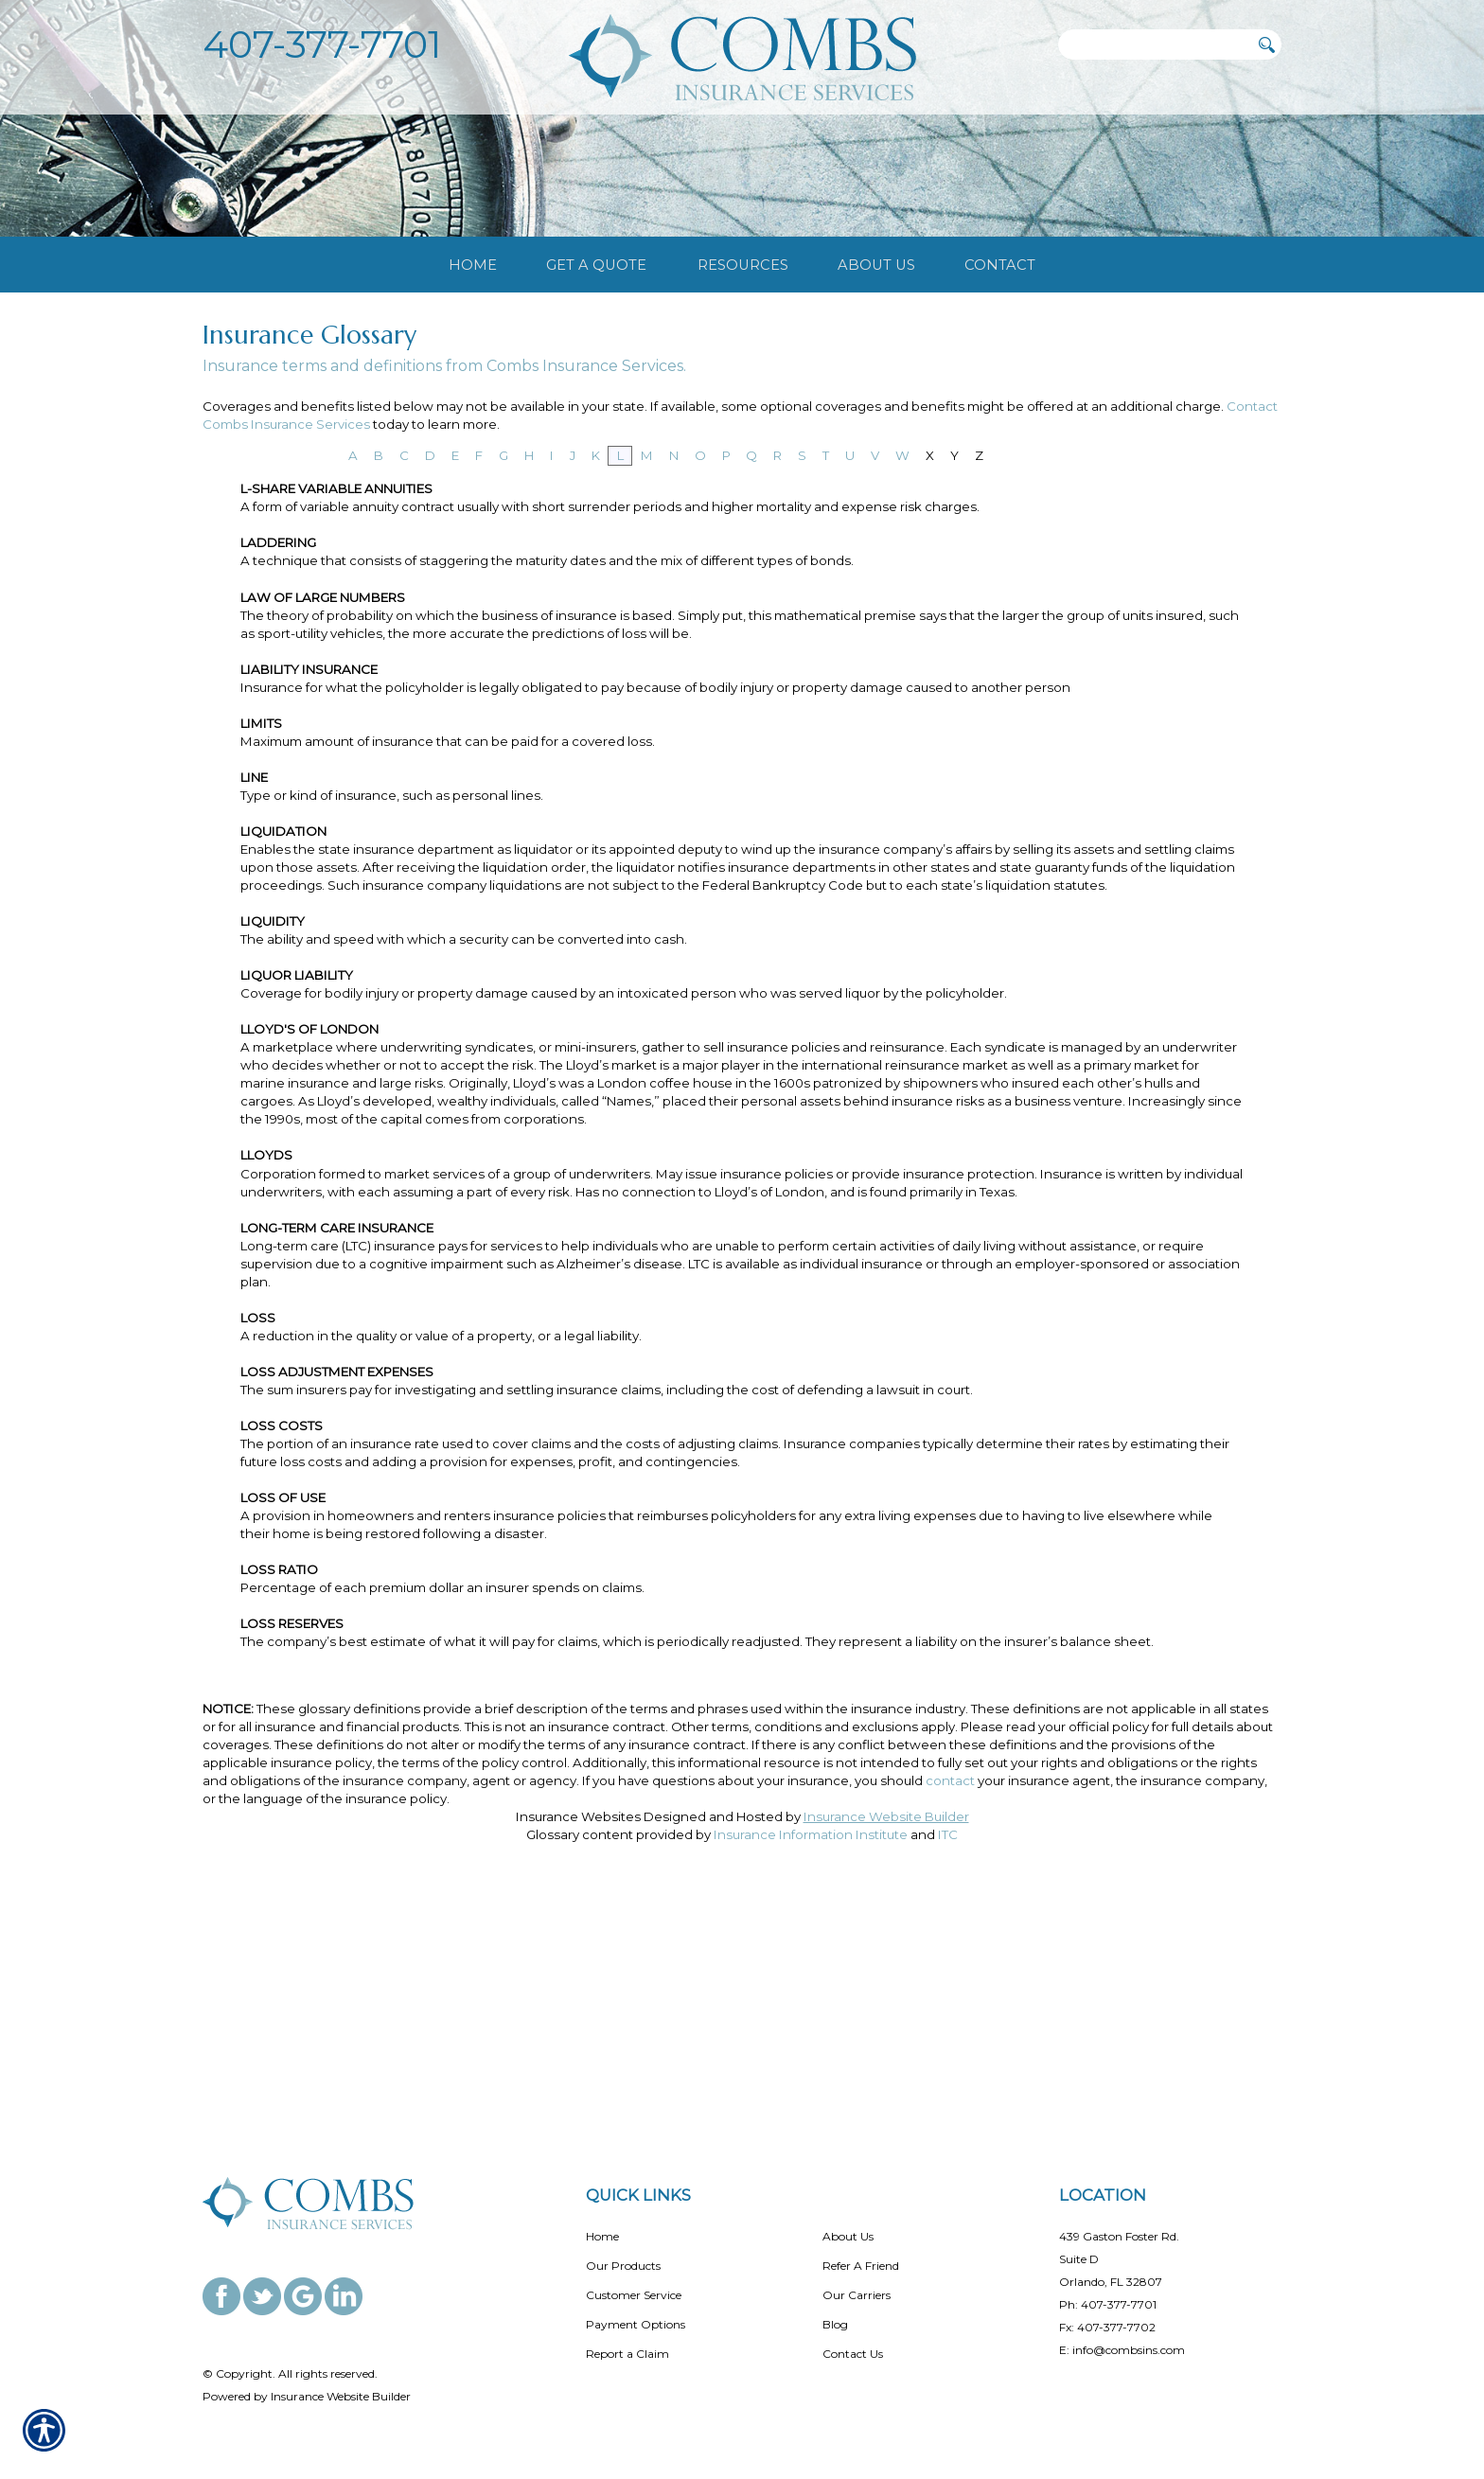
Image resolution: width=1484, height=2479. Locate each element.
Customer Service (633, 2295)
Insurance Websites (578, 2055)
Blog (835, 2324)
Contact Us (852, 2353)
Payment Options (635, 2324)
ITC (948, 2073)
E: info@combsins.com (1122, 2350)
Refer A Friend (860, 2265)
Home (602, 2236)
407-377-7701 (322, 44)
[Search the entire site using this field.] (1153, 44)
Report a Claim (627, 2353)
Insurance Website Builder (886, 2055)
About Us (848, 2236)
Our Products (623, 2265)
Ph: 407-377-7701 (1108, 2304)
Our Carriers (856, 2295)
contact (950, 2019)
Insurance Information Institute (811, 2073)
